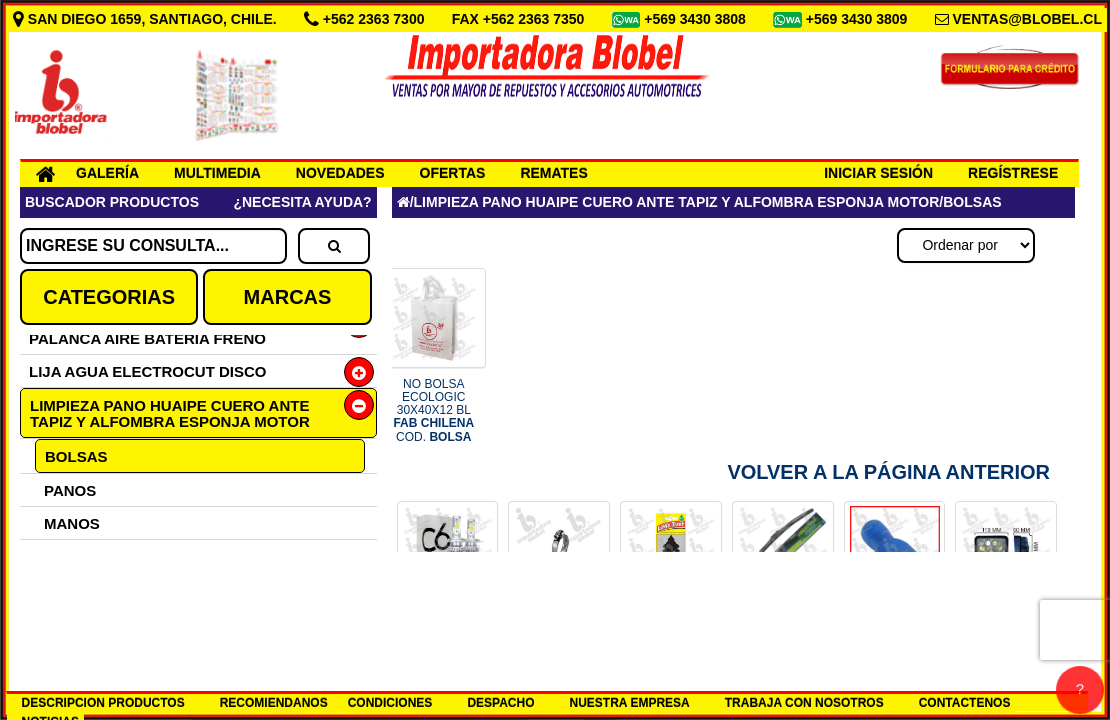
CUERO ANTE (93, 589)
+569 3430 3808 (697, 19)
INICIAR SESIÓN (878, 173)
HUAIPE (72, 622)
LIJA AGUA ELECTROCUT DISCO (148, 371)
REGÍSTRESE (1013, 173)
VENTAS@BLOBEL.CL (1027, 19)
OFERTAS (453, 173)
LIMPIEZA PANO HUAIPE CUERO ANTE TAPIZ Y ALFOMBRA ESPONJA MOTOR (170, 413)
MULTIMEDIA (217, 173)
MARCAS (288, 297)
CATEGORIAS (109, 297)
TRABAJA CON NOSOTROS (804, 703)
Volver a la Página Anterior (888, 472)
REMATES (553, 173)
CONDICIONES (390, 703)
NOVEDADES (340, 173)
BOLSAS (76, 456)
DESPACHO (500, 703)
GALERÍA (107, 173)
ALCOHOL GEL (98, 556)
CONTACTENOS (965, 703)
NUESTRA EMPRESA (630, 703)
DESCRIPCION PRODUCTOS (103, 703)
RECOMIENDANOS (274, 703)
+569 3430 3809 (859, 19)
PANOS (70, 490)
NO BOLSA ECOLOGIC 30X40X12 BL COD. (433, 410)
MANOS (72, 523)
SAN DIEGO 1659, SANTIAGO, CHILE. (147, 19)
